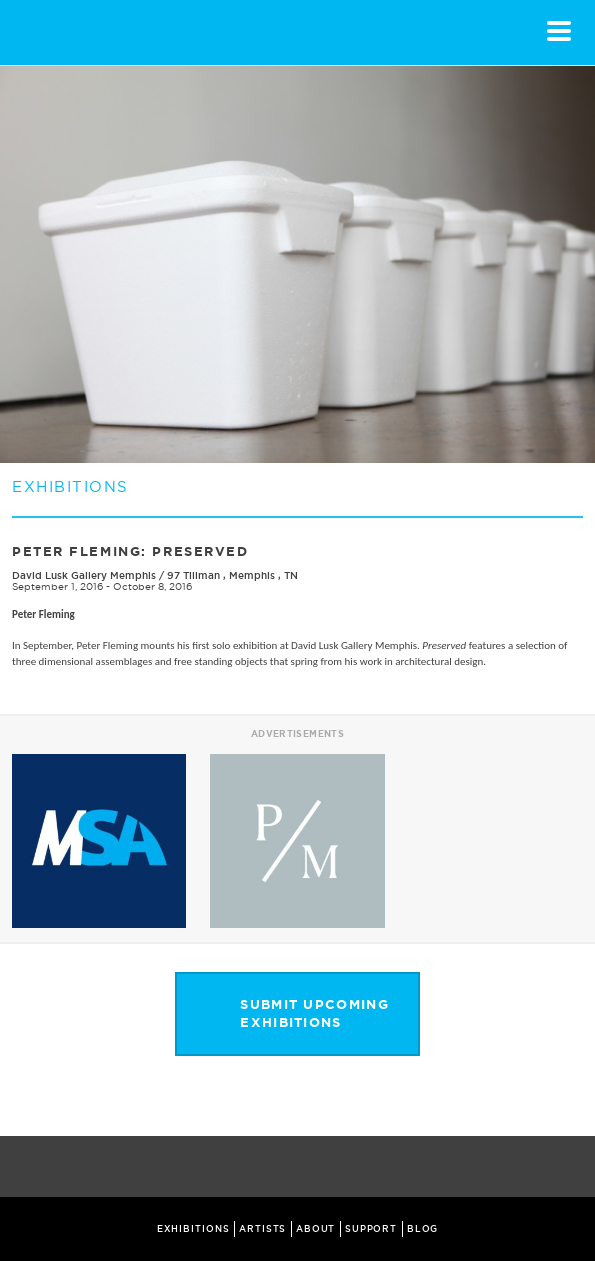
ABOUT (316, 1229)
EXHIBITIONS (193, 1229)
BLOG (423, 1229)
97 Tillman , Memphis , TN (232, 575)
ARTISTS (262, 1229)
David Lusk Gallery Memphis (84, 575)
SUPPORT (371, 1229)
